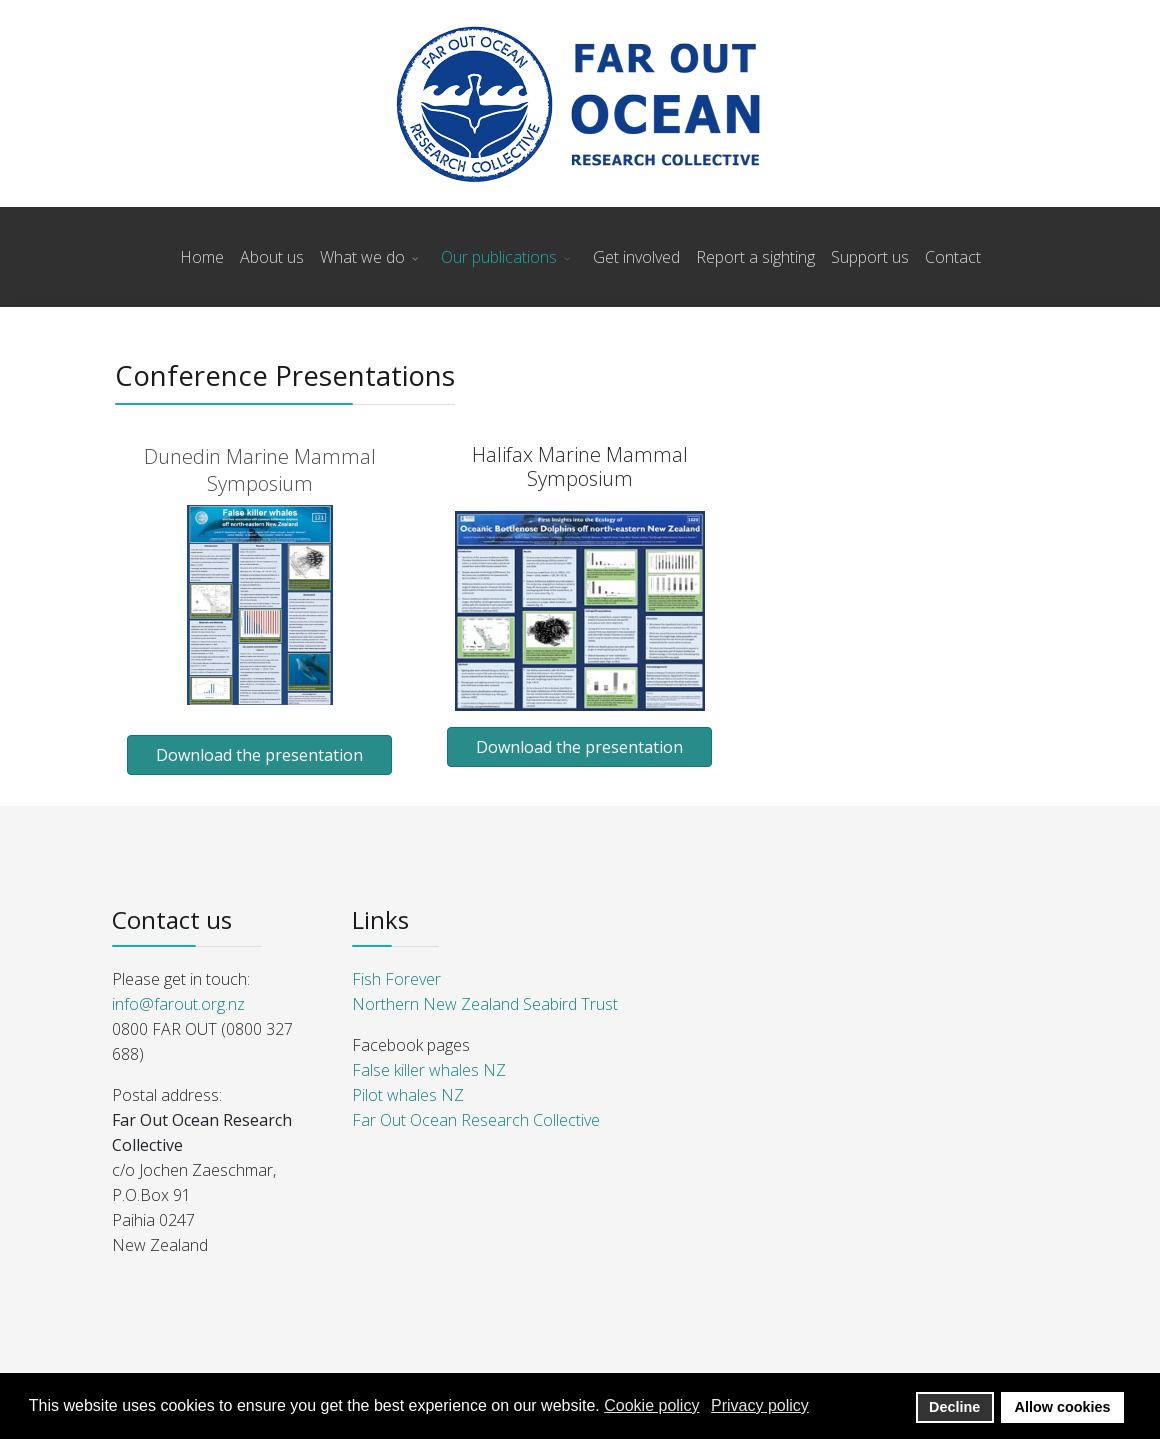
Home (202, 257)
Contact (953, 257)
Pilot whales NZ (408, 1095)
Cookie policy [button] (651, 1405)
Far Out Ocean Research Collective (476, 1120)
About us (272, 257)
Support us (870, 257)
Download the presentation (259, 755)
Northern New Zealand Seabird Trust (485, 1004)
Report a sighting (755, 257)
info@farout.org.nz (178, 1004)
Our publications (499, 257)
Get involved (636, 257)
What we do (362, 257)
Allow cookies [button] (1063, 1407)
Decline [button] (954, 1407)
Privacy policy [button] (760, 1405)
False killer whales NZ (429, 1070)
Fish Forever (396, 979)
